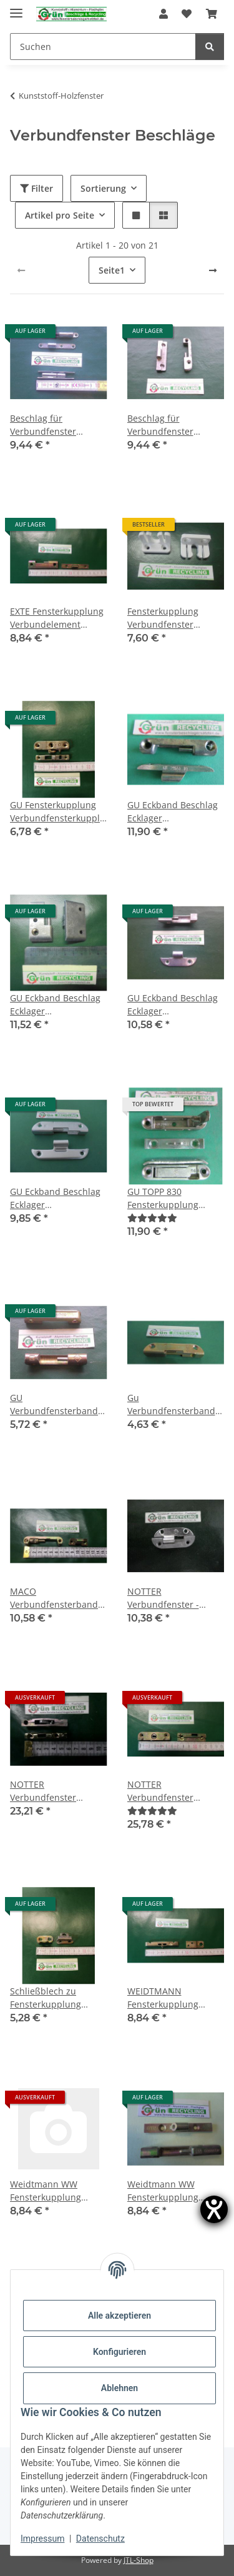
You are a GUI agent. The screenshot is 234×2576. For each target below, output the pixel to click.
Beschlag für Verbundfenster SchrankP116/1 (160, 425)
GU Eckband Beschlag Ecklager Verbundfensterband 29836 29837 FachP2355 (55, 1005)
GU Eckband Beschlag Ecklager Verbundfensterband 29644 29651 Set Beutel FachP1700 (172, 812)
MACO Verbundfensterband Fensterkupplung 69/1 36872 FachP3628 (56, 1598)
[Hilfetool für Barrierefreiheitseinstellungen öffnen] (214, 2209)
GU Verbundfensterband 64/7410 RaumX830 (54, 1404)
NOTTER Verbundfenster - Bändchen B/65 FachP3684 (163, 1598)
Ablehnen (119, 2388)
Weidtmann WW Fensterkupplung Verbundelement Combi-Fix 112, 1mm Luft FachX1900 (52, 2191)
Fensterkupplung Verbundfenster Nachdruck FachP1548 (173, 618)
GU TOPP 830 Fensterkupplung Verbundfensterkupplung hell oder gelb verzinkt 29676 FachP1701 (176, 1198)
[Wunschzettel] (186, 13)
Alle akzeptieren (119, 2316)
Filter (36, 188)
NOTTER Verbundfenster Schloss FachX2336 (166, 1791)
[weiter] (213, 270)
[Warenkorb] (211, 13)
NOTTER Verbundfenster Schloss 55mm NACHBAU (43, 1791)
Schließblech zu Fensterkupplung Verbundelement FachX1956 (45, 1998)
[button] (163, 13)
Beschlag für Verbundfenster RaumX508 (43, 425)
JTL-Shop (139, 2560)
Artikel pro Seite (59, 215)
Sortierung (103, 188)
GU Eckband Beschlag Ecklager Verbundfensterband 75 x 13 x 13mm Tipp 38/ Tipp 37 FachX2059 (57, 1198)
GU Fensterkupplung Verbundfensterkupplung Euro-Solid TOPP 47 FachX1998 (58, 812)
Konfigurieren (119, 2352)
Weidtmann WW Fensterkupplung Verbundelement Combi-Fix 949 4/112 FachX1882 (169, 2191)
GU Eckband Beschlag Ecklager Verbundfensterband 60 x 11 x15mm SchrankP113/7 (172, 1005)
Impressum (42, 2539)
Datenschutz (100, 2539)
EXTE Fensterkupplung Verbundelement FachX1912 (57, 618)
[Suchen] (103, 46)
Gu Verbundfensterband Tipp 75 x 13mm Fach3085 (171, 1404)
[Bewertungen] (152, 1218)
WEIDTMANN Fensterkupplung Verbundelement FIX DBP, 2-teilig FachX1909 (169, 1998)
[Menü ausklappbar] (16, 8)
